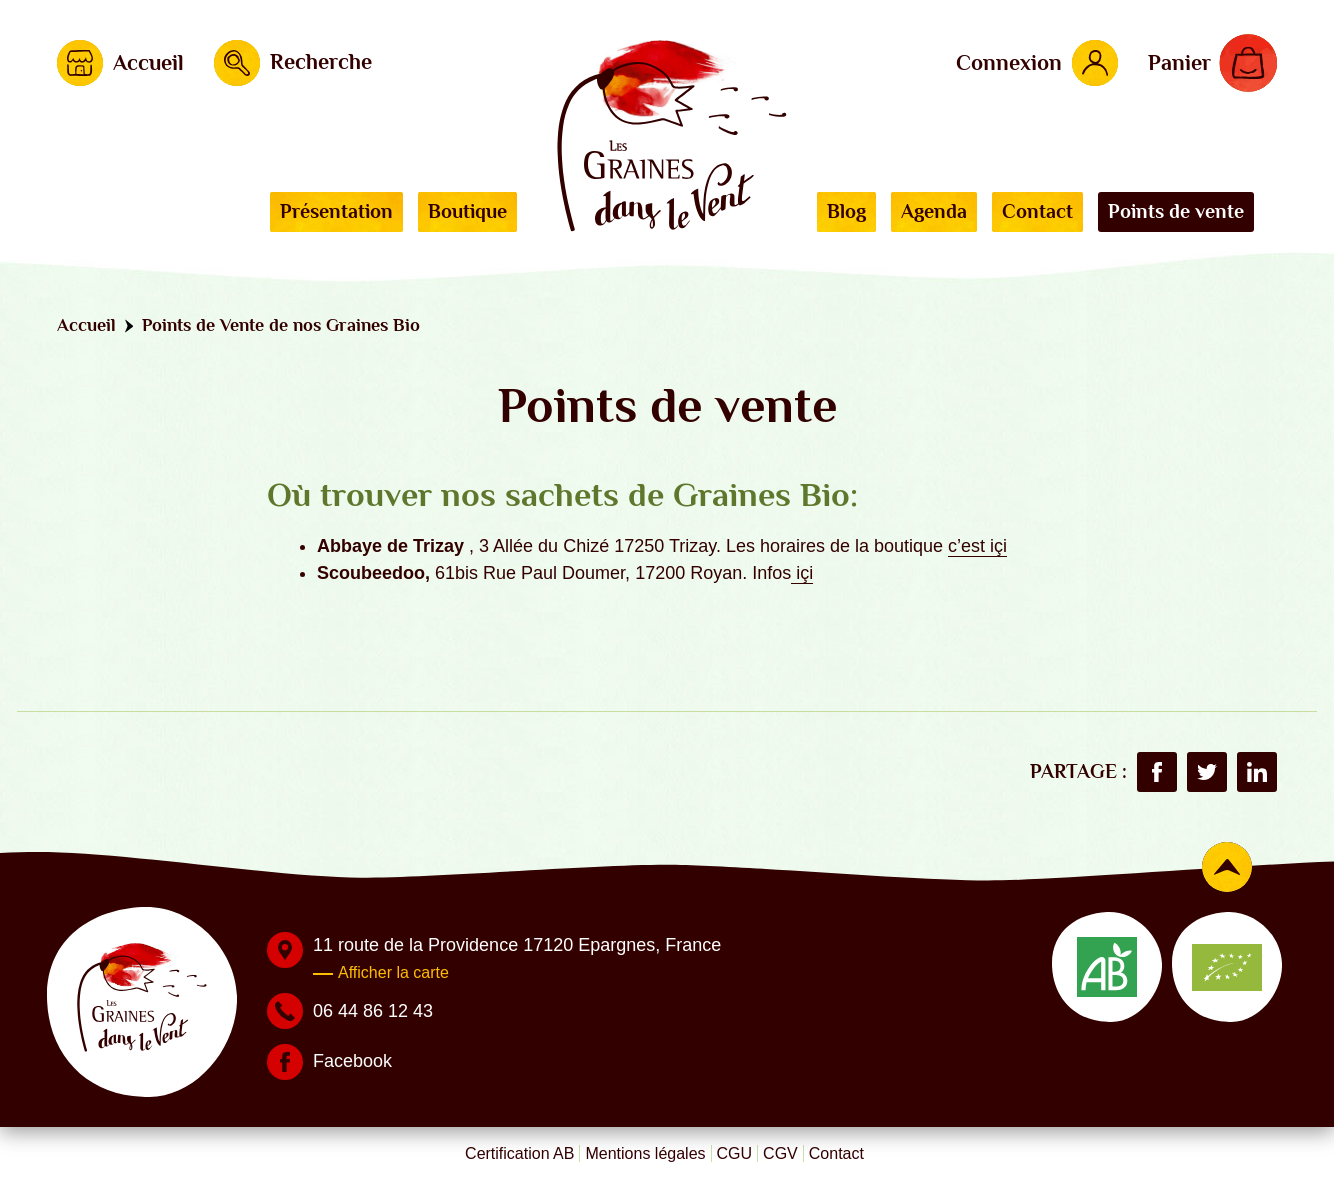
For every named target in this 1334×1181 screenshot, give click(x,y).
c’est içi (977, 546)
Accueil (86, 325)
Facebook (352, 1061)
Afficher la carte (393, 972)
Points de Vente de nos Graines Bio (281, 325)
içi (802, 573)
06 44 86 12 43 (373, 1011)
